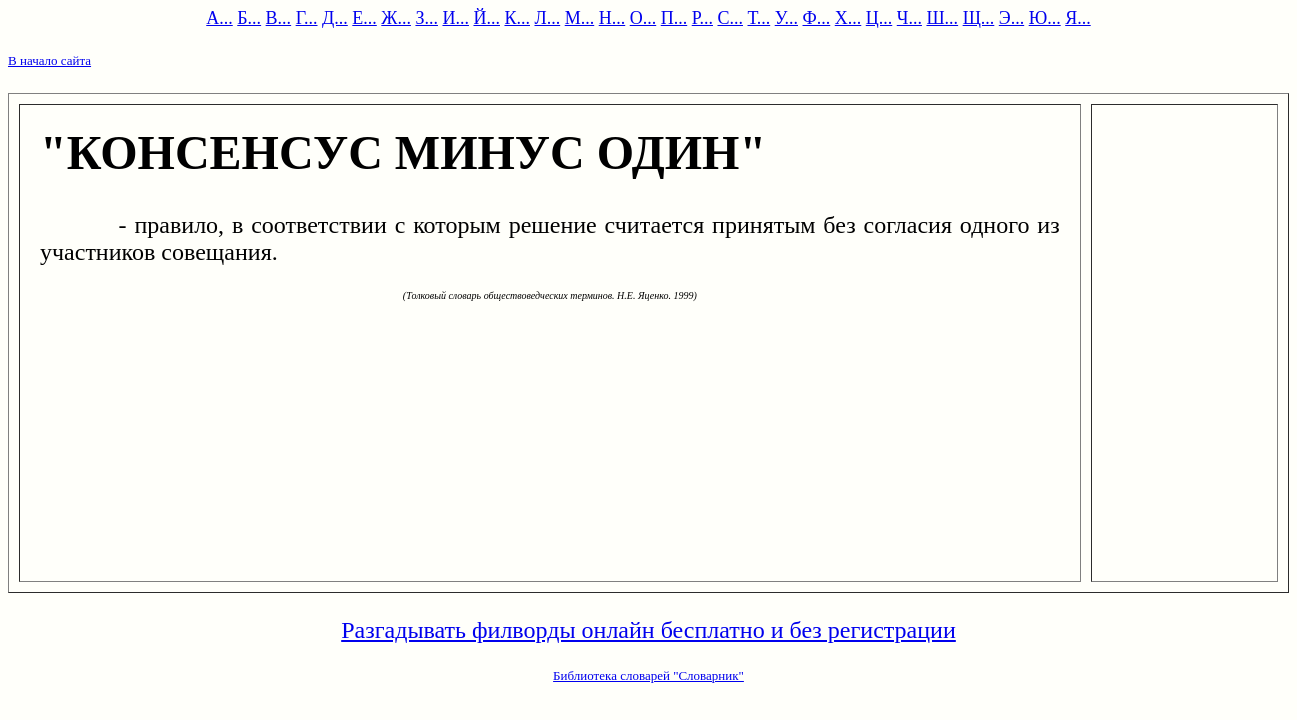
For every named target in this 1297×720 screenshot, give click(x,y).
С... (730, 18)
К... (517, 18)
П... (674, 18)
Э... (1011, 18)
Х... (848, 18)
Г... (307, 18)
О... (643, 18)
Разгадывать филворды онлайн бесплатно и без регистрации (648, 630)
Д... (335, 18)
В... (279, 18)
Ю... (1045, 18)
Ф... (817, 18)
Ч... (909, 18)
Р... (702, 18)
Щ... (979, 18)
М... (580, 18)
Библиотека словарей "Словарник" (648, 675)
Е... (364, 18)
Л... (547, 18)
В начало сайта (49, 60)
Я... (1078, 18)
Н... (612, 18)
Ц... (879, 18)
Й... (486, 18)
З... (426, 18)
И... (455, 18)
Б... (249, 18)
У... (786, 18)
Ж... (396, 18)
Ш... (942, 18)
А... (219, 18)
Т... (759, 18)
